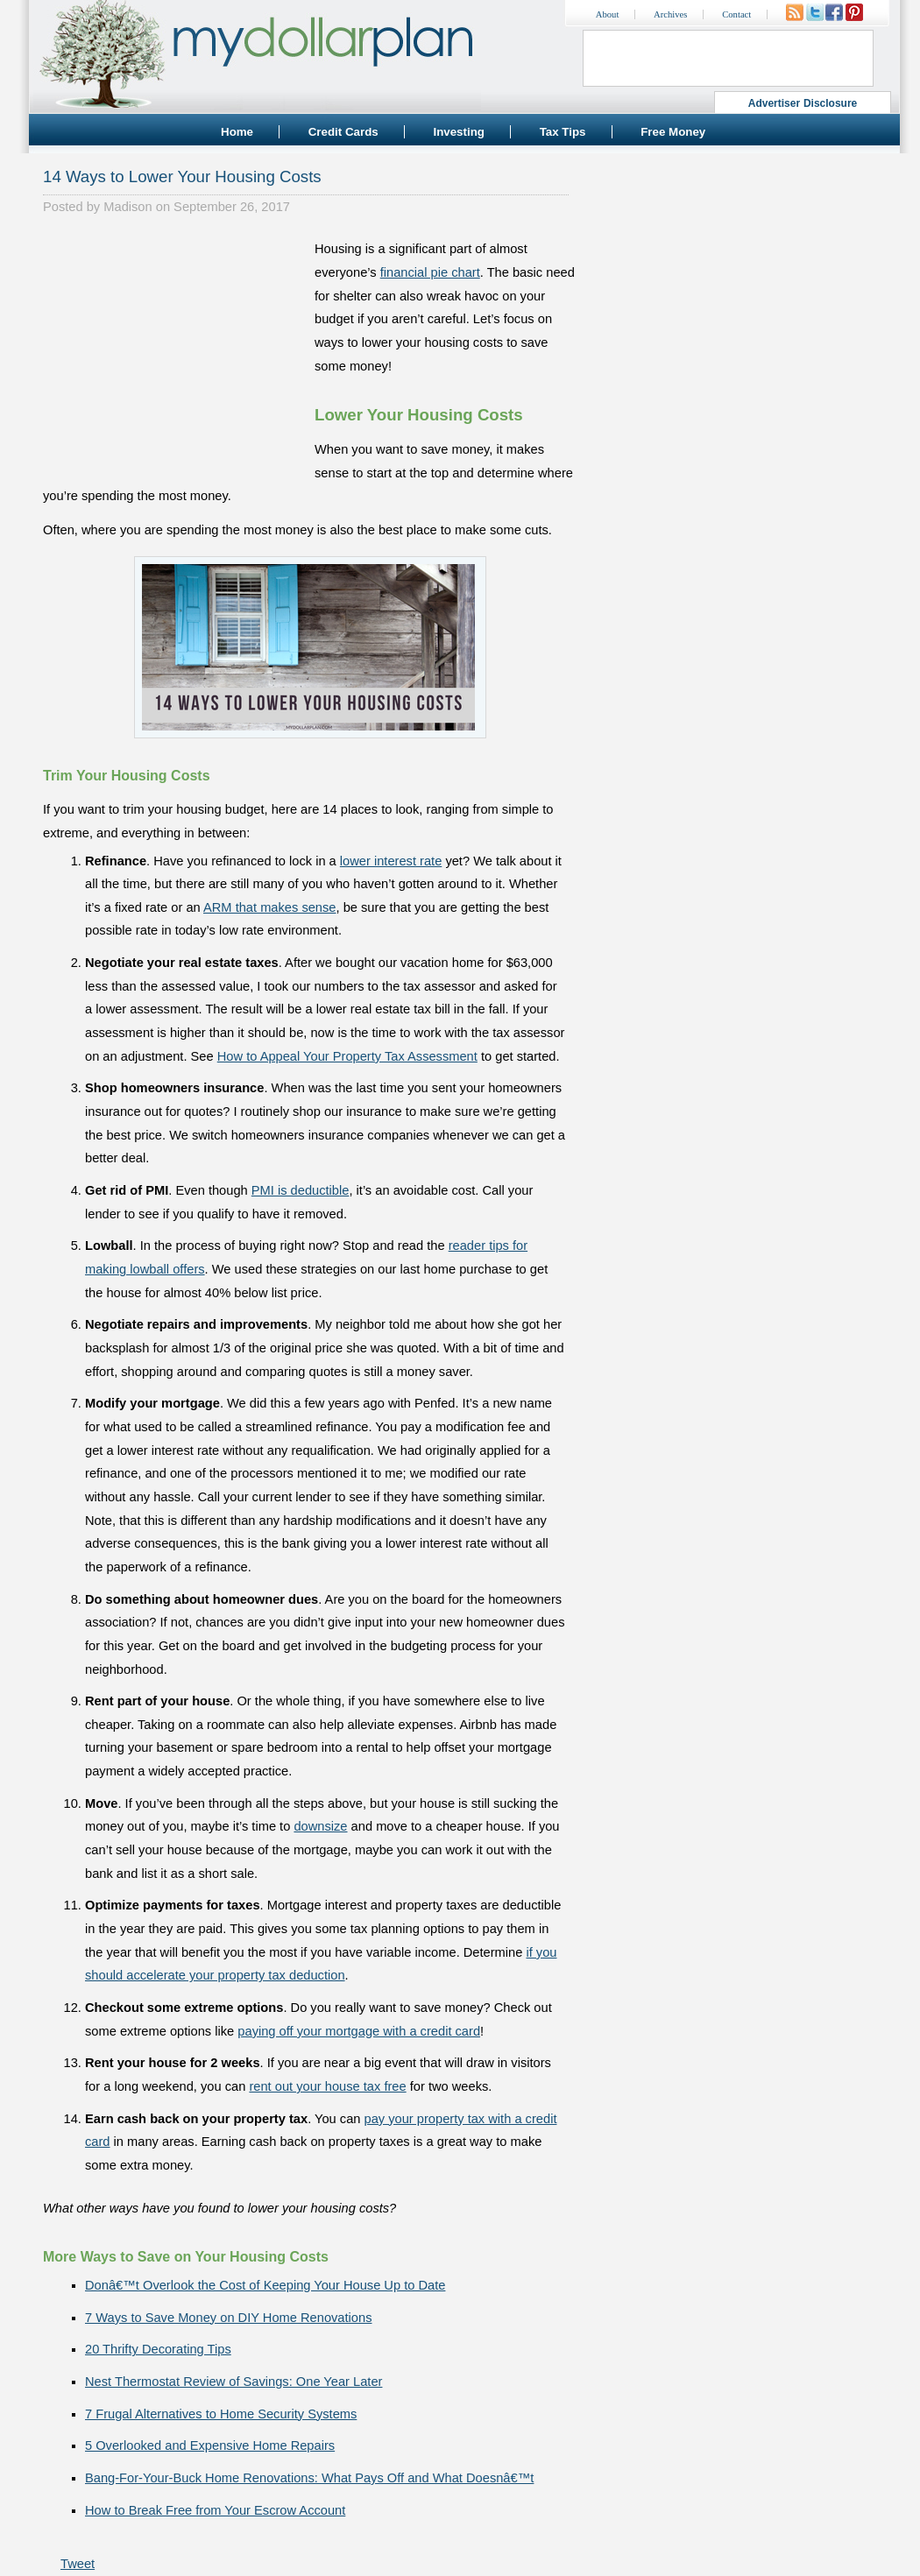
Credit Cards (343, 131)
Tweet (77, 2564)
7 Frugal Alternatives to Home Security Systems (221, 2414)
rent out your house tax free (327, 2086)
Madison (127, 207)
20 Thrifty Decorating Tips (158, 2349)
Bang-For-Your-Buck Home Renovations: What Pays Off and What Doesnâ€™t (309, 2478)
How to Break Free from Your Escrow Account (215, 2510)
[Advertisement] (174, 346)
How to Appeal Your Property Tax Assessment (347, 1056)
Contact (736, 14)
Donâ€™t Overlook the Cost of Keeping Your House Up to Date (265, 2285)
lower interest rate (391, 861)
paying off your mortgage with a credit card (358, 2031)
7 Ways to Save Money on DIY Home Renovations (228, 2318)
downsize (320, 1826)
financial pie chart (430, 272)
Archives (670, 14)
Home (237, 131)
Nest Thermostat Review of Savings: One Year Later (233, 2382)
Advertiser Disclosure (803, 103)
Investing (459, 131)
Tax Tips (563, 131)
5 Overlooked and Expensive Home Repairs (210, 2445)
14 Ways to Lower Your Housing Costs (182, 176)
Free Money (672, 131)
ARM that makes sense (269, 907)
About (607, 14)
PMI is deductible (300, 1190)
